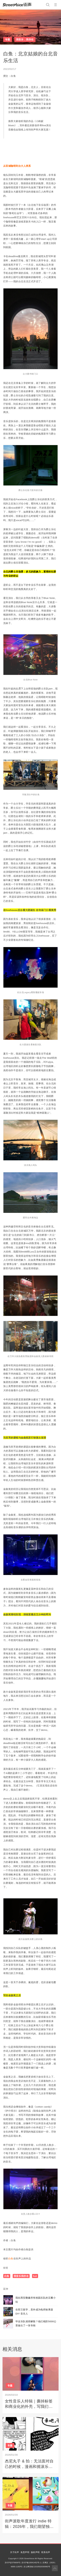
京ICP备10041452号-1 (31, 2563)
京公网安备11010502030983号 (37, 2567)
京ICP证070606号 (12, 2563)
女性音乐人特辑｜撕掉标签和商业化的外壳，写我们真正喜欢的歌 (29, 2406)
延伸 (5, 2288)
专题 (7, 39)
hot (35, 2276)
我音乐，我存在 (25, 39)
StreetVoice (16, 4)
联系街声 (45, 2552)
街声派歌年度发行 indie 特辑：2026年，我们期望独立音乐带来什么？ (29, 2526)
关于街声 (14, 2552)
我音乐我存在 (21, 2276)
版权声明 (35, 2552)
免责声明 (24, 2552)
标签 (5, 2267)
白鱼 (10, 2258)
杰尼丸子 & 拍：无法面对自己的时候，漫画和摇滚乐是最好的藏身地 (29, 2466)
